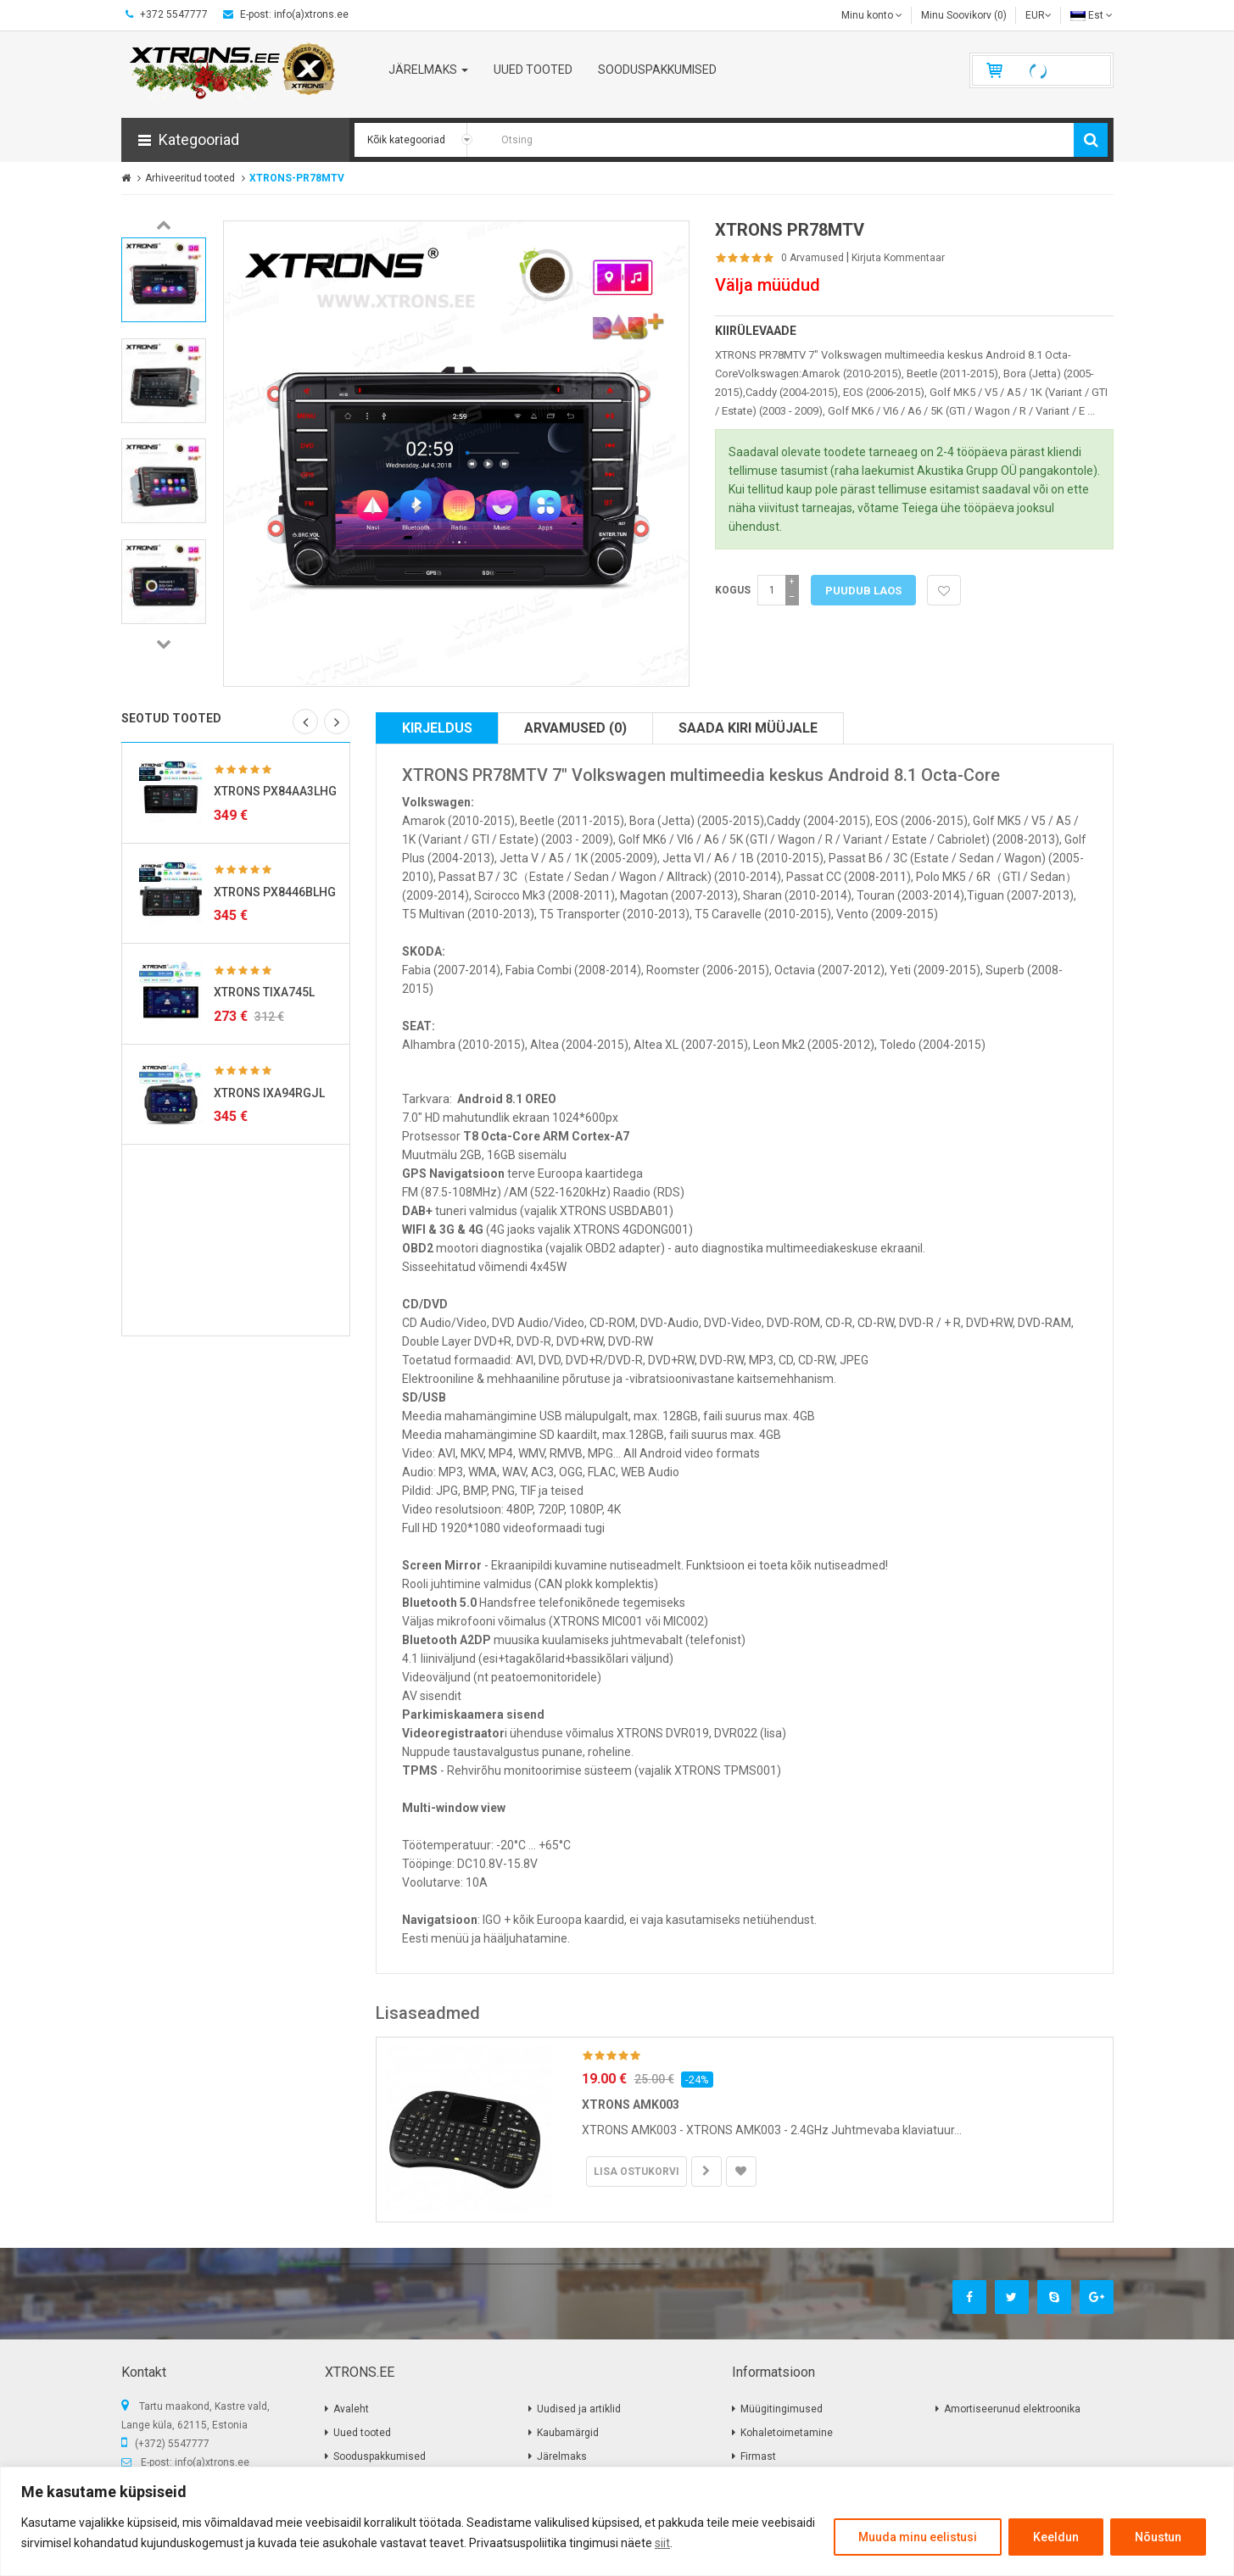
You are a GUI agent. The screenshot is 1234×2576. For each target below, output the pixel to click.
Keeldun (1056, 2537)
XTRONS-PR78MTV (296, 178)
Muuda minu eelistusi (917, 2537)
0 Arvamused (812, 258)
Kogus (733, 590)
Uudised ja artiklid (579, 2409)
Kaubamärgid (568, 2433)
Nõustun (1158, 2537)
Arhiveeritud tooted (190, 178)
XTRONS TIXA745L (264, 992)
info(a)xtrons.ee (212, 2462)
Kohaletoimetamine (786, 2433)
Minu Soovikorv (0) (964, 15)
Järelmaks (562, 2456)
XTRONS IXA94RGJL (269, 1093)
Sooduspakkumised (379, 2456)
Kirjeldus (437, 728)
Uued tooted (362, 2433)
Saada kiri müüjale (748, 728)
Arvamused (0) (575, 728)
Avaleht (351, 2409)
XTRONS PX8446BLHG (275, 892)
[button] (235, 140)
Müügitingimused (781, 2409)
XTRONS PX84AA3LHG (275, 791)
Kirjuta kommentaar (898, 258)
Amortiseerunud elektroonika (1012, 2409)
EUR (1038, 15)
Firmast (758, 2456)
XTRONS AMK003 (630, 2104)
